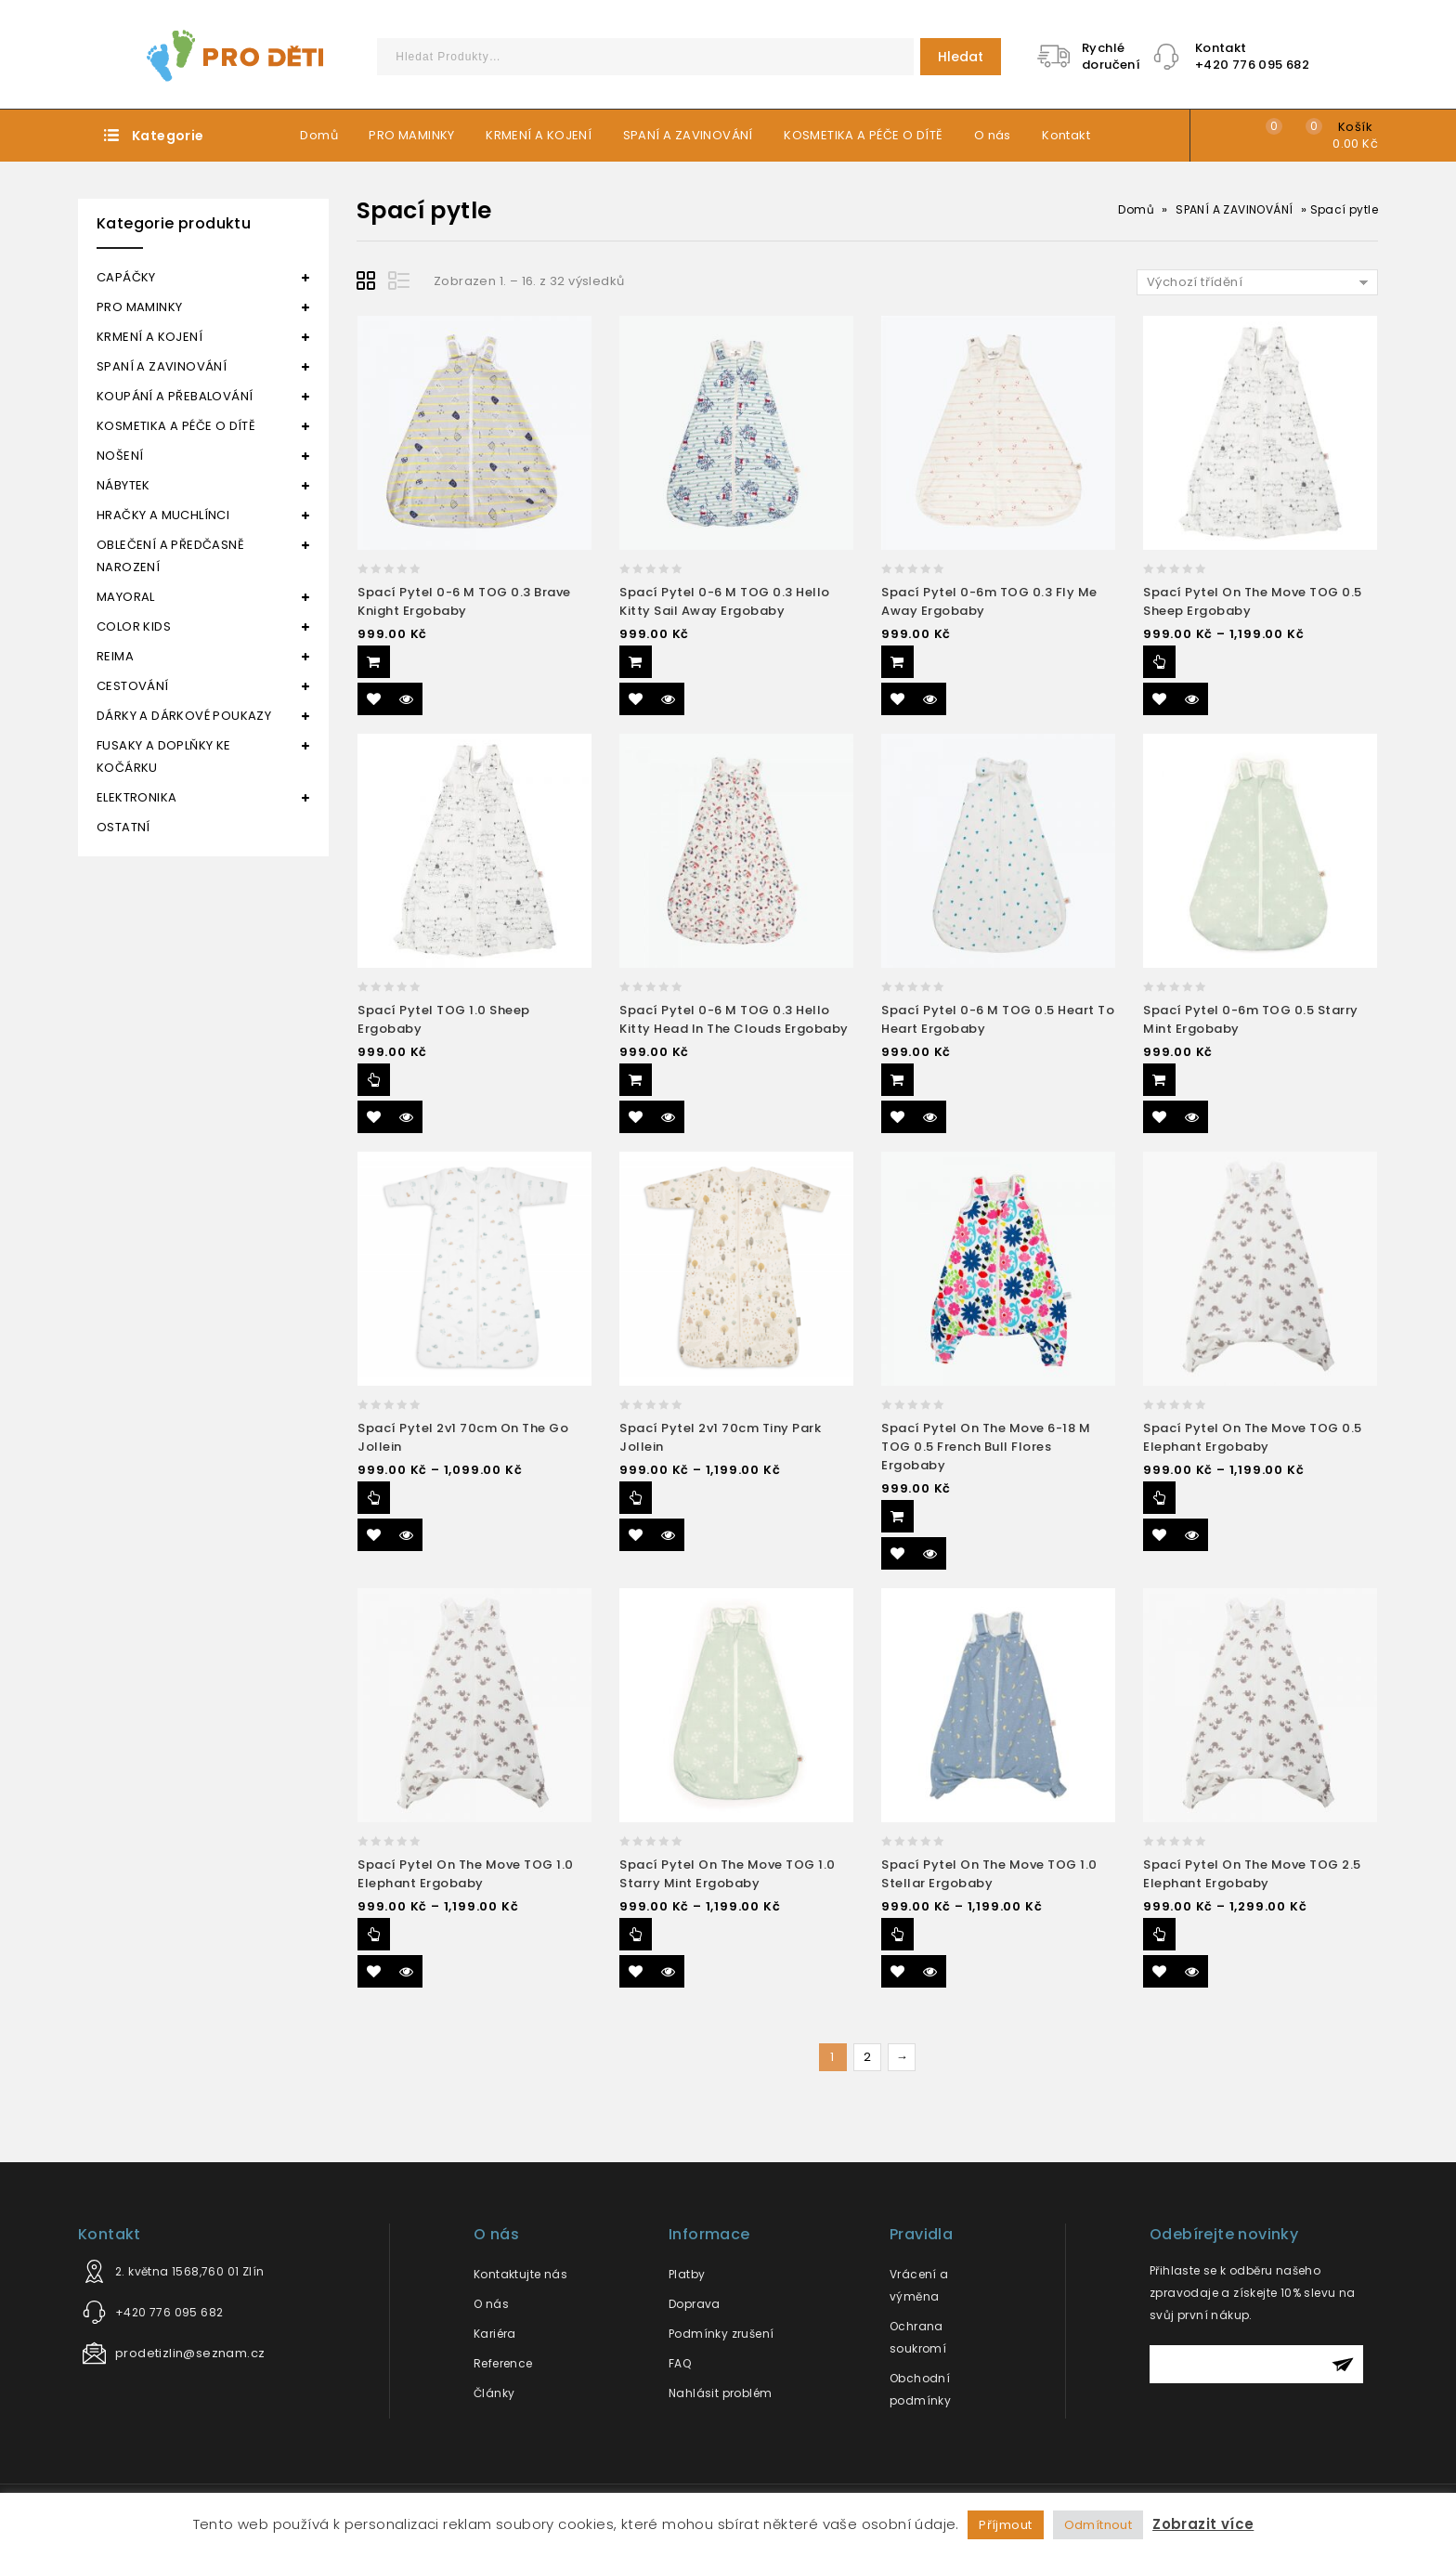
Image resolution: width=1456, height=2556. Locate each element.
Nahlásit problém (720, 2393)
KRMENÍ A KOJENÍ (539, 135)
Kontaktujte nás (520, 2274)
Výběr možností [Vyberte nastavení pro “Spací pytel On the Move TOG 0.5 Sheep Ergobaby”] (1159, 662)
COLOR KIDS (134, 626)
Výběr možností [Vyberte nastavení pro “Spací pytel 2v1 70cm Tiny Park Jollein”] (635, 1497)
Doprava (695, 2304)
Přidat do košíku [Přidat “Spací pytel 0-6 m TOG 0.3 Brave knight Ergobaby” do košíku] (374, 662)
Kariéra (495, 2333)
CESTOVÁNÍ (133, 686)
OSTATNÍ (123, 827)
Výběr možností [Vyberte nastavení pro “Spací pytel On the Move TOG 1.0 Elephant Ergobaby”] (374, 1934)
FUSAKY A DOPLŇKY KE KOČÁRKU (164, 756)
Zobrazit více (1203, 2524)
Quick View (406, 699)
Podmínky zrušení (721, 2333)
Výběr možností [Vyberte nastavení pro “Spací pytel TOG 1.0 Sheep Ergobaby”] (374, 1079)
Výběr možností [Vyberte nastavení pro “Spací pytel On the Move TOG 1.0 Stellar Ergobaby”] (897, 1934)
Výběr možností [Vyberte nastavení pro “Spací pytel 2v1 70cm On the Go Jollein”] (374, 1497)
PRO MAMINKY (411, 135)
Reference (503, 2363)
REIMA (115, 656)
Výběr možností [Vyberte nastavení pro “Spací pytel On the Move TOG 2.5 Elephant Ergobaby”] (1159, 1934)
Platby (687, 2274)
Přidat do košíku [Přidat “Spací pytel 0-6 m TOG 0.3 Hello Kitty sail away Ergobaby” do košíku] (635, 662)
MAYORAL (126, 597)
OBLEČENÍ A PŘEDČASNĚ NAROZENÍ (170, 556)
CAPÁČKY (126, 277)
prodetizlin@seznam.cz (190, 2353)
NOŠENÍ (120, 455)
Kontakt (1066, 135)
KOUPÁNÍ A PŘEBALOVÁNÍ (175, 396)
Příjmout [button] (1005, 2525)
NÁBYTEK (123, 485)
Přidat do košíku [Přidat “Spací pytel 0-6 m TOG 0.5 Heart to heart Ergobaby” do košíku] (897, 1079)
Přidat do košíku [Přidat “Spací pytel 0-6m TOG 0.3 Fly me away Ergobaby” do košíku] (897, 662)
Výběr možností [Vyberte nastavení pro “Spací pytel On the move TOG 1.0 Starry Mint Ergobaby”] (635, 1934)
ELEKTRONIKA (136, 797)
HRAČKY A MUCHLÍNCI (163, 515)
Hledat (960, 56)
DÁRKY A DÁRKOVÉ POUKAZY (184, 715)
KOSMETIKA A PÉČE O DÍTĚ (863, 135)
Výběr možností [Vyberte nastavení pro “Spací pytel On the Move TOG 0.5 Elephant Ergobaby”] (1159, 1497)
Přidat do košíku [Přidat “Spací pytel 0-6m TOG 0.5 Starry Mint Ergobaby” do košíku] (1159, 1079)
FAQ (680, 2363)
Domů (319, 135)
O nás (992, 135)
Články (494, 2393)
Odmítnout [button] (1098, 2525)
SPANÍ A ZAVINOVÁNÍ (688, 135)
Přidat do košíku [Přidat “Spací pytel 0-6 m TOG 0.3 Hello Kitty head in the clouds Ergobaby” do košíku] (635, 1079)
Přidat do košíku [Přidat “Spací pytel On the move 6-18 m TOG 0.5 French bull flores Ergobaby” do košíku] (897, 1516)
